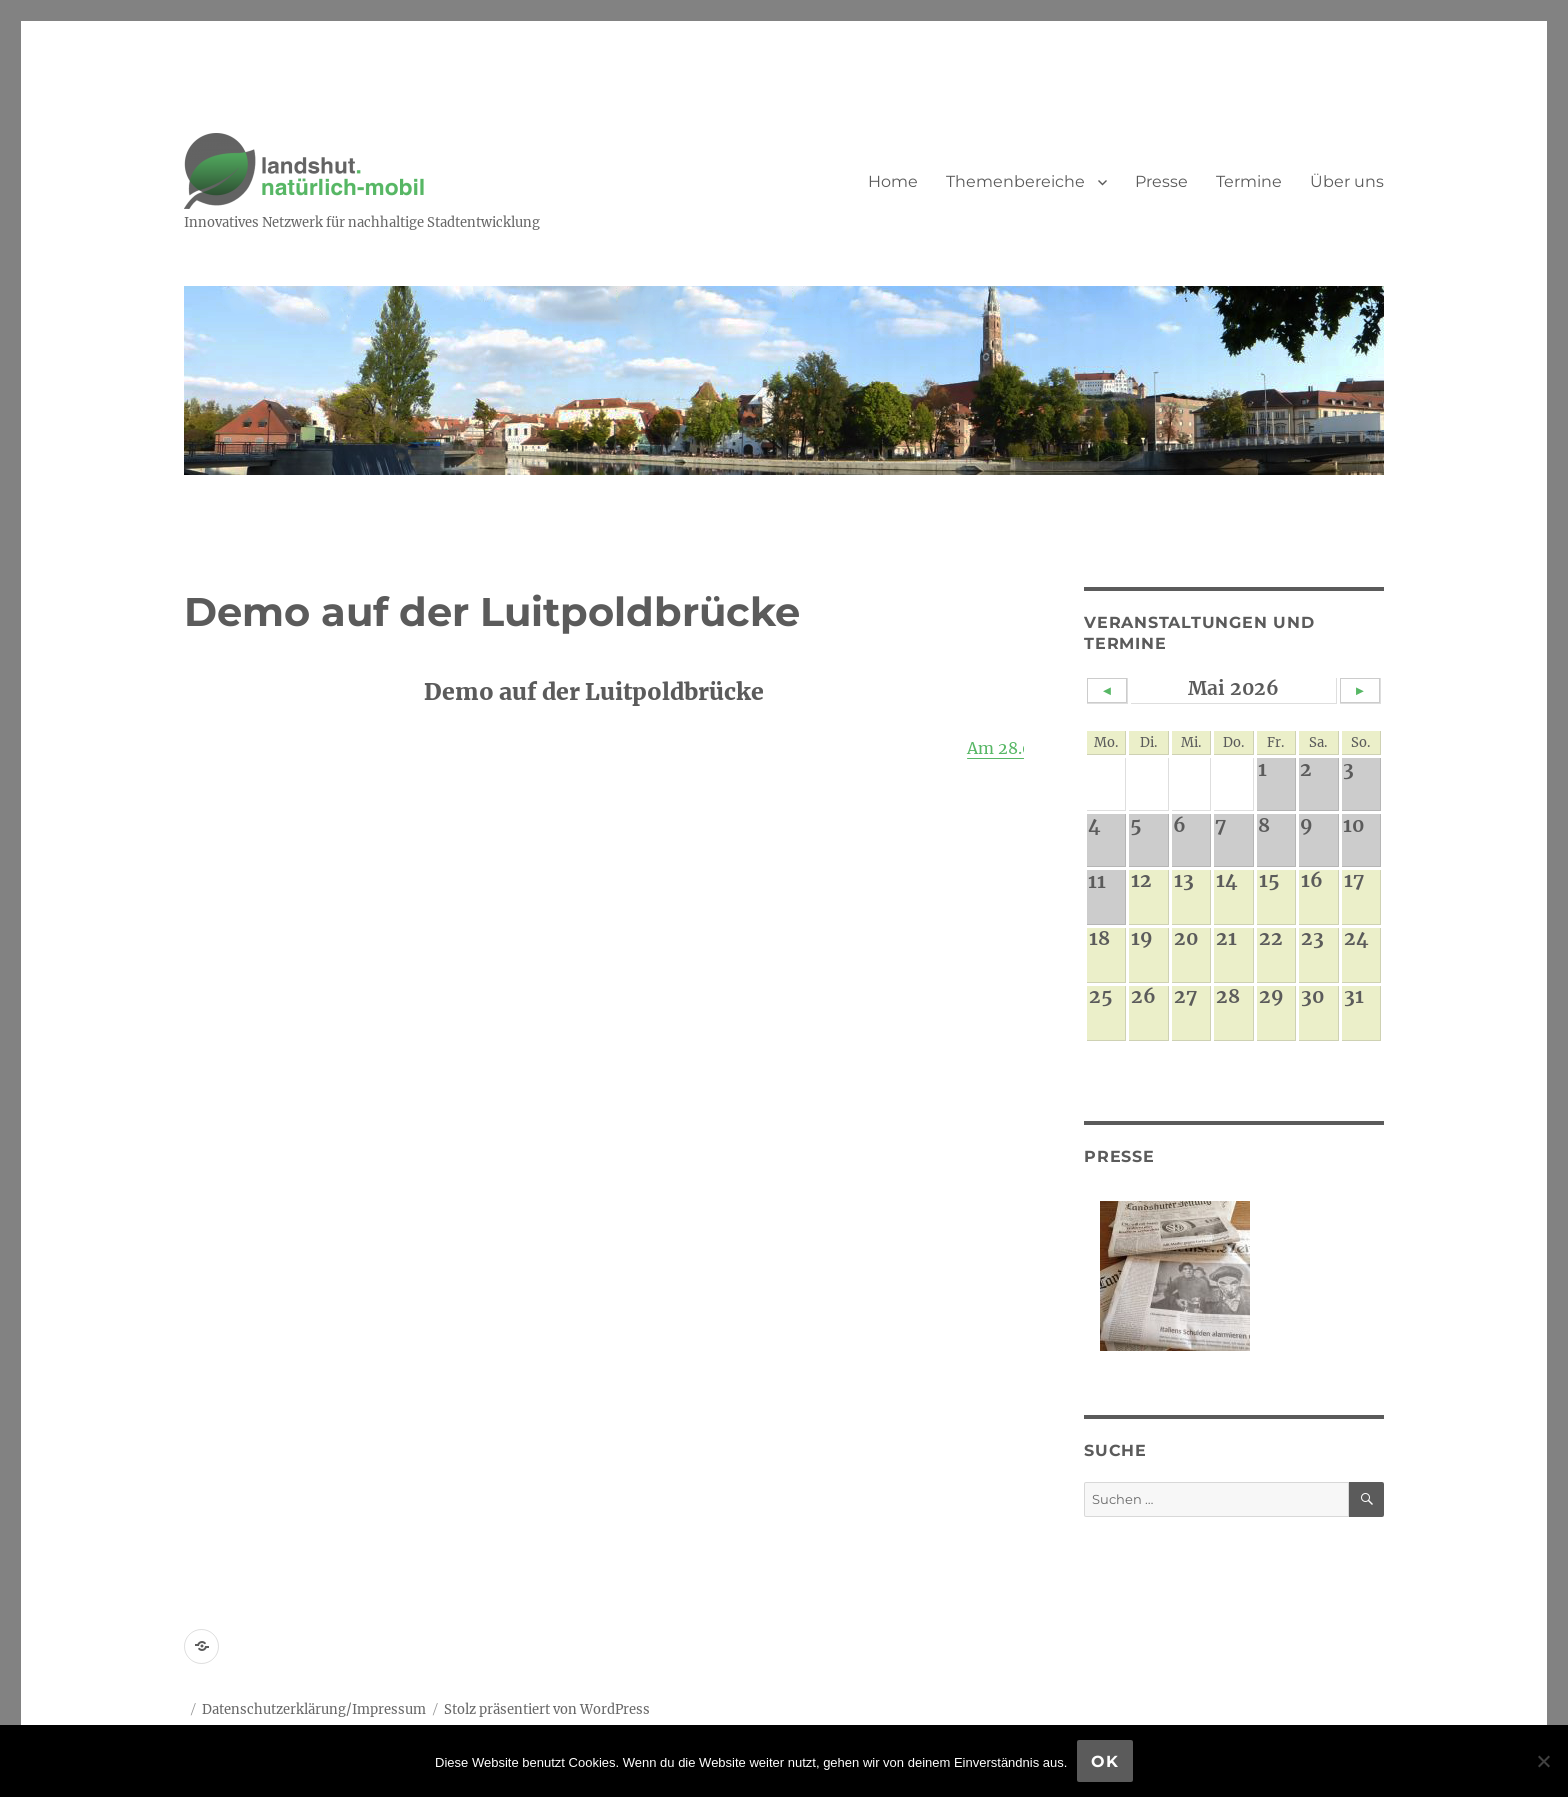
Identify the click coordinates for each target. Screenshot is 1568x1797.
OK (1105, 1761)
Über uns (1347, 181)
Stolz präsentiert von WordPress (547, 1709)
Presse (1161, 181)
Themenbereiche (1015, 181)
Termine (1249, 181)
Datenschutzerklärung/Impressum (314, 1709)
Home (893, 181)
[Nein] (1543, 1761)
